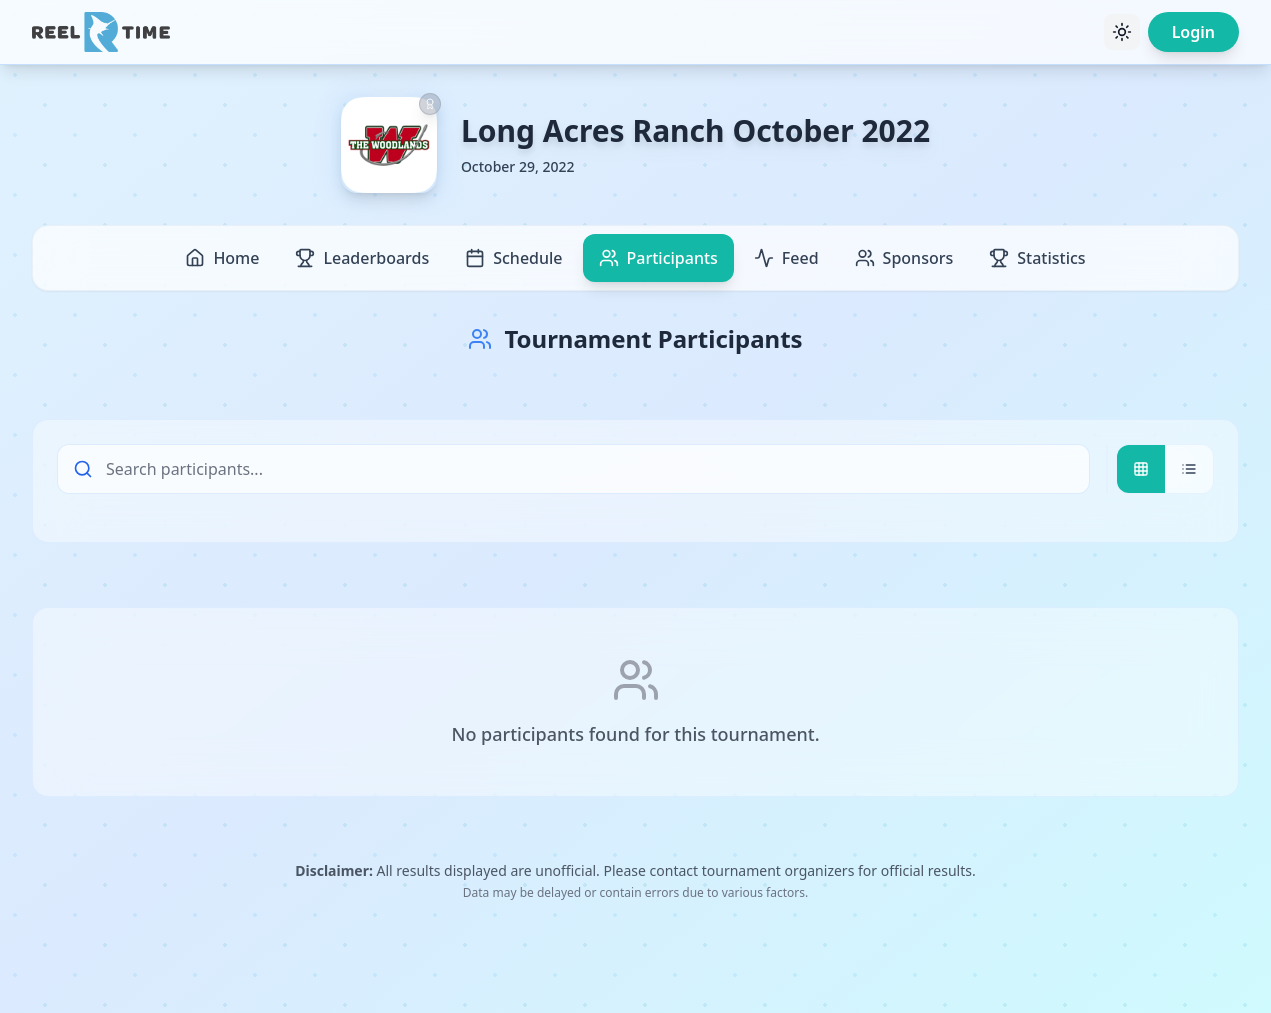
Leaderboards (362, 258)
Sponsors (904, 258)
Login (1193, 32)
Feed (786, 258)
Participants (658, 258)
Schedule (513, 258)
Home (222, 258)
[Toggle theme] (1122, 32)
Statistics (1037, 258)
